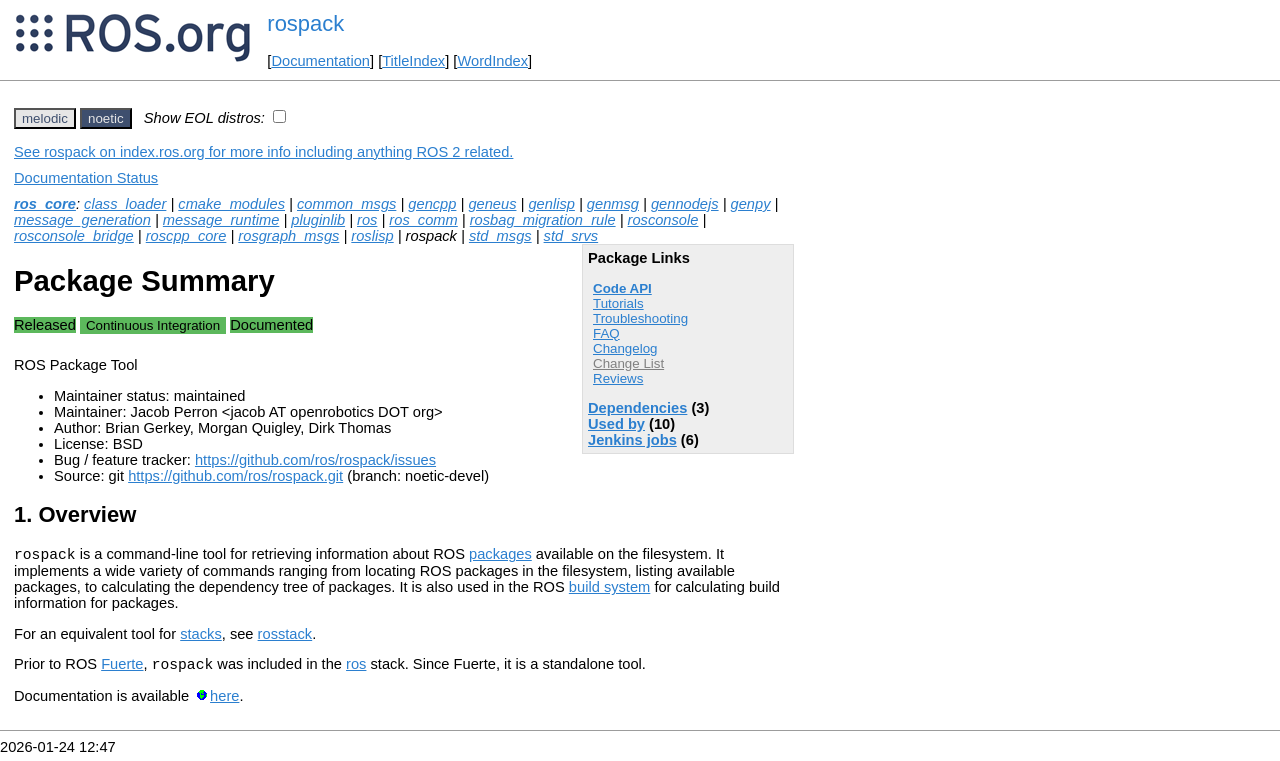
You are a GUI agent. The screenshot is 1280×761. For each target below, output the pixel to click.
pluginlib (318, 220)
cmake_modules (231, 204)
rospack (305, 23)
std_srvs (571, 236)
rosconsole (663, 220)
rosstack (285, 637)
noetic (106, 118)
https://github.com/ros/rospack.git (235, 476)
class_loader (125, 204)
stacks (201, 637)
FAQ (606, 333)
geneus (492, 204)
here (224, 702)
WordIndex (492, 61)
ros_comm (423, 220)
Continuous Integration (153, 325)
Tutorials (618, 303)
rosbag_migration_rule (543, 220)
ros (367, 220)
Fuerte (122, 670)
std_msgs (500, 236)
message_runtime (221, 220)
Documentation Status (86, 178)
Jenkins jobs (632, 440)
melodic (45, 118)
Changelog (625, 348)
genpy (751, 204)
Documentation (320, 61)
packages (500, 557)
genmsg (613, 204)
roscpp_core (186, 236)
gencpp (432, 204)
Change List (628, 363)
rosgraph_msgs (288, 236)
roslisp (372, 236)
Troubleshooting (640, 318)
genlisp (551, 204)
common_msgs (346, 204)
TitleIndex (413, 61)
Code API (622, 288)
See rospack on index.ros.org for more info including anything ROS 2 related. (263, 152)
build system (609, 590)
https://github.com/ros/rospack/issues (315, 460)
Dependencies (637, 408)
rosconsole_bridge (74, 236)
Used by (616, 424)
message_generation (82, 220)
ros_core (45, 204)
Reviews (618, 378)
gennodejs (685, 204)
